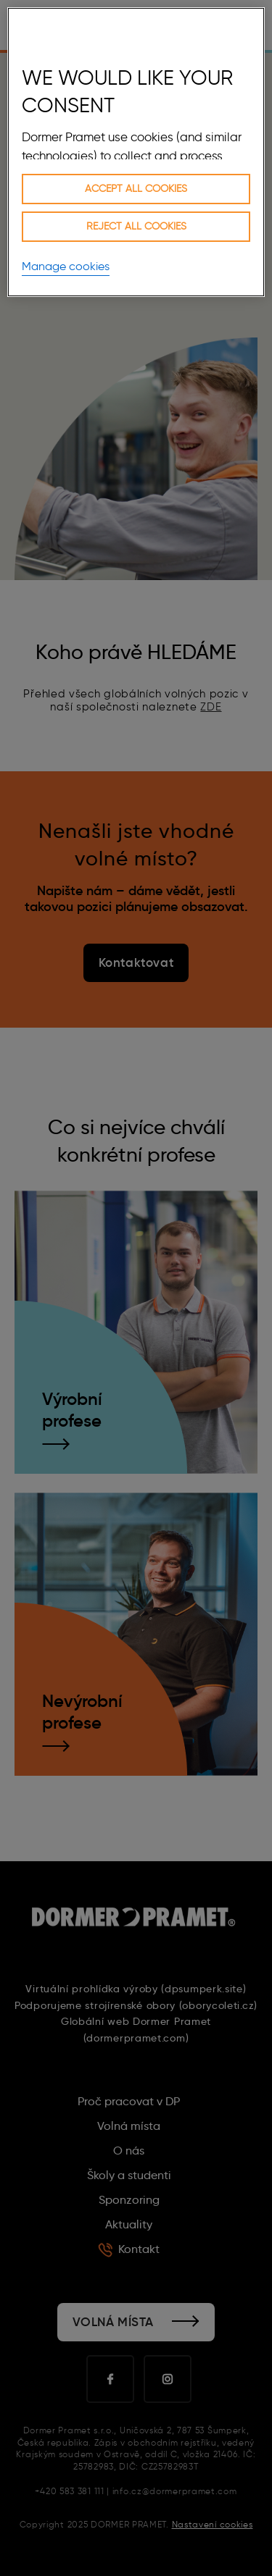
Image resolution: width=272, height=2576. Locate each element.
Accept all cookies (136, 188)
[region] (136, 152)
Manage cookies (66, 266)
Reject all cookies (136, 226)
